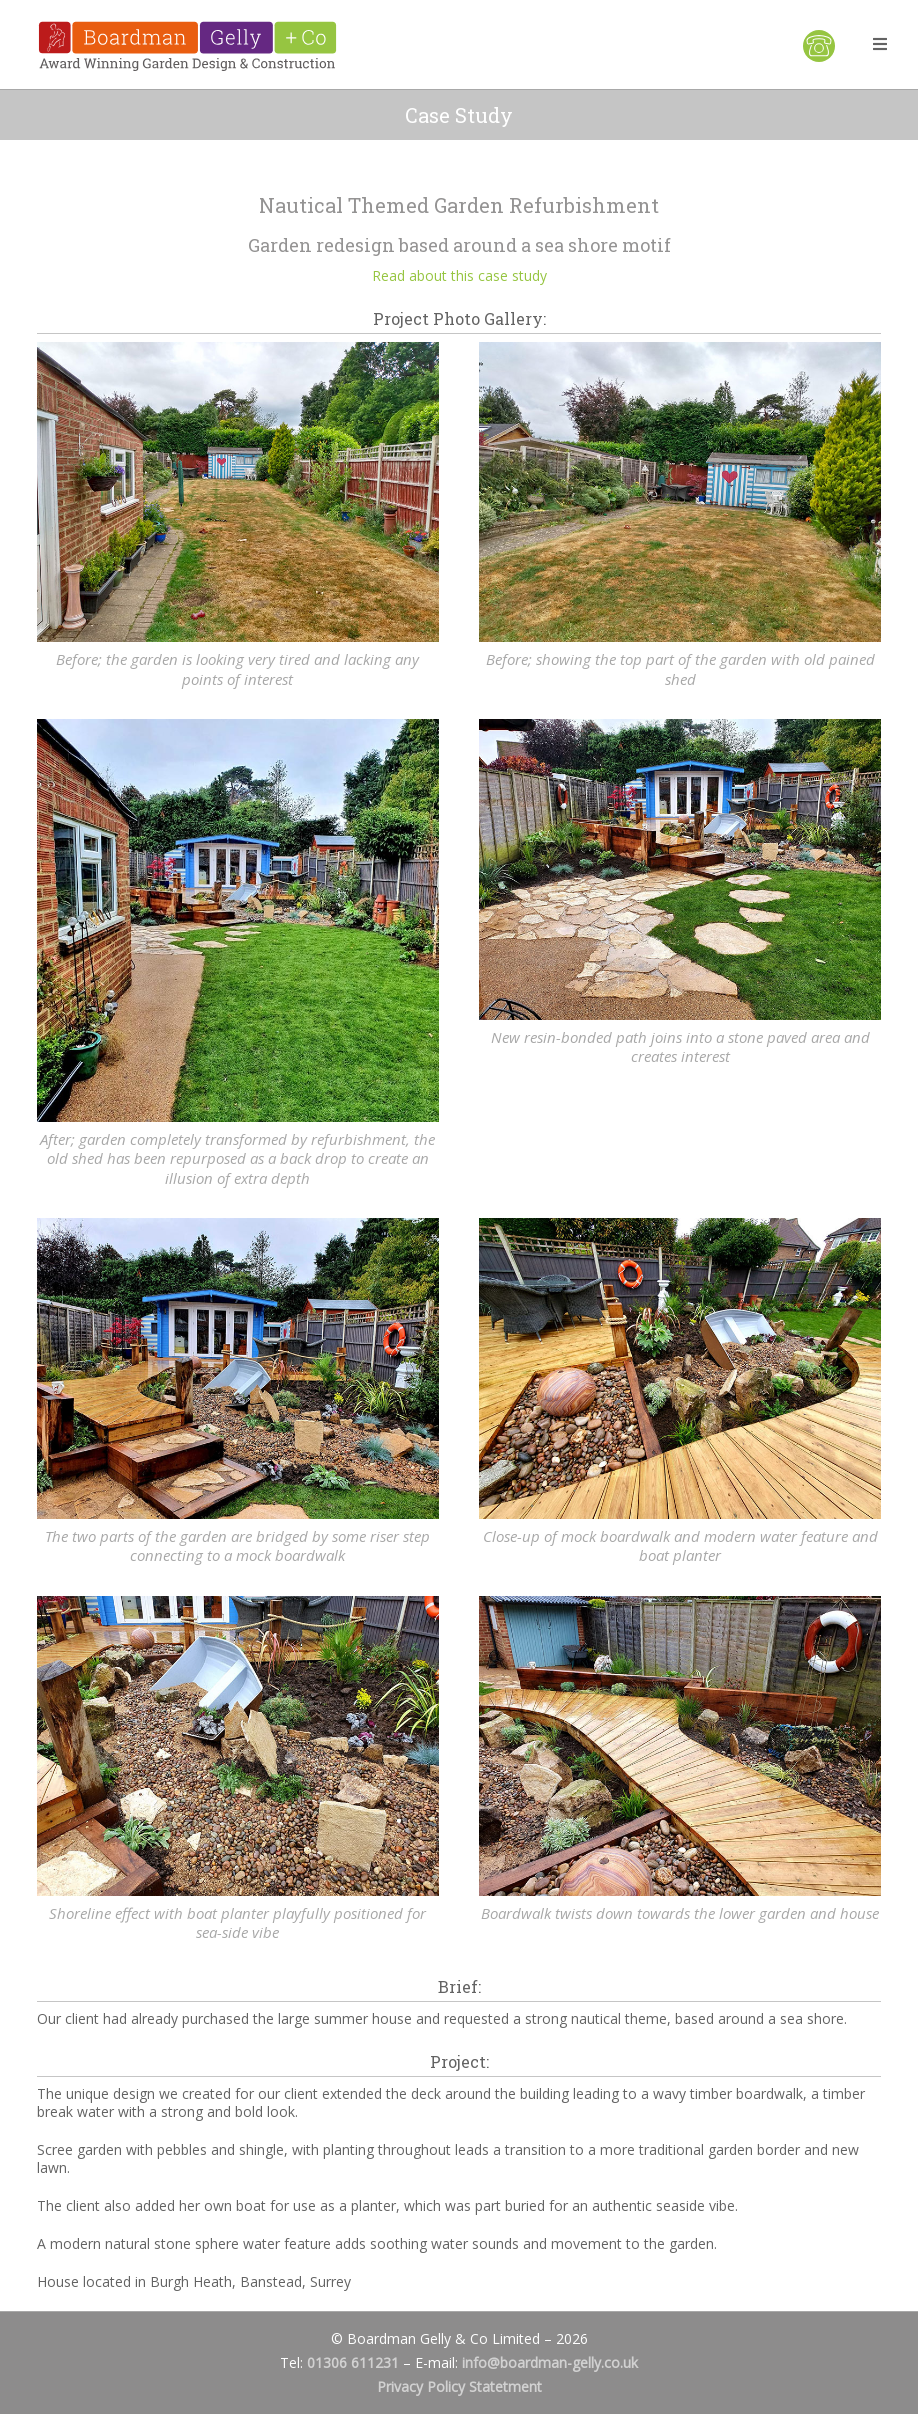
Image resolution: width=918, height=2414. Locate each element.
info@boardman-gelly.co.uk (550, 2362)
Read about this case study (459, 275)
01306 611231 (353, 2362)
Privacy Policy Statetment (459, 2386)
